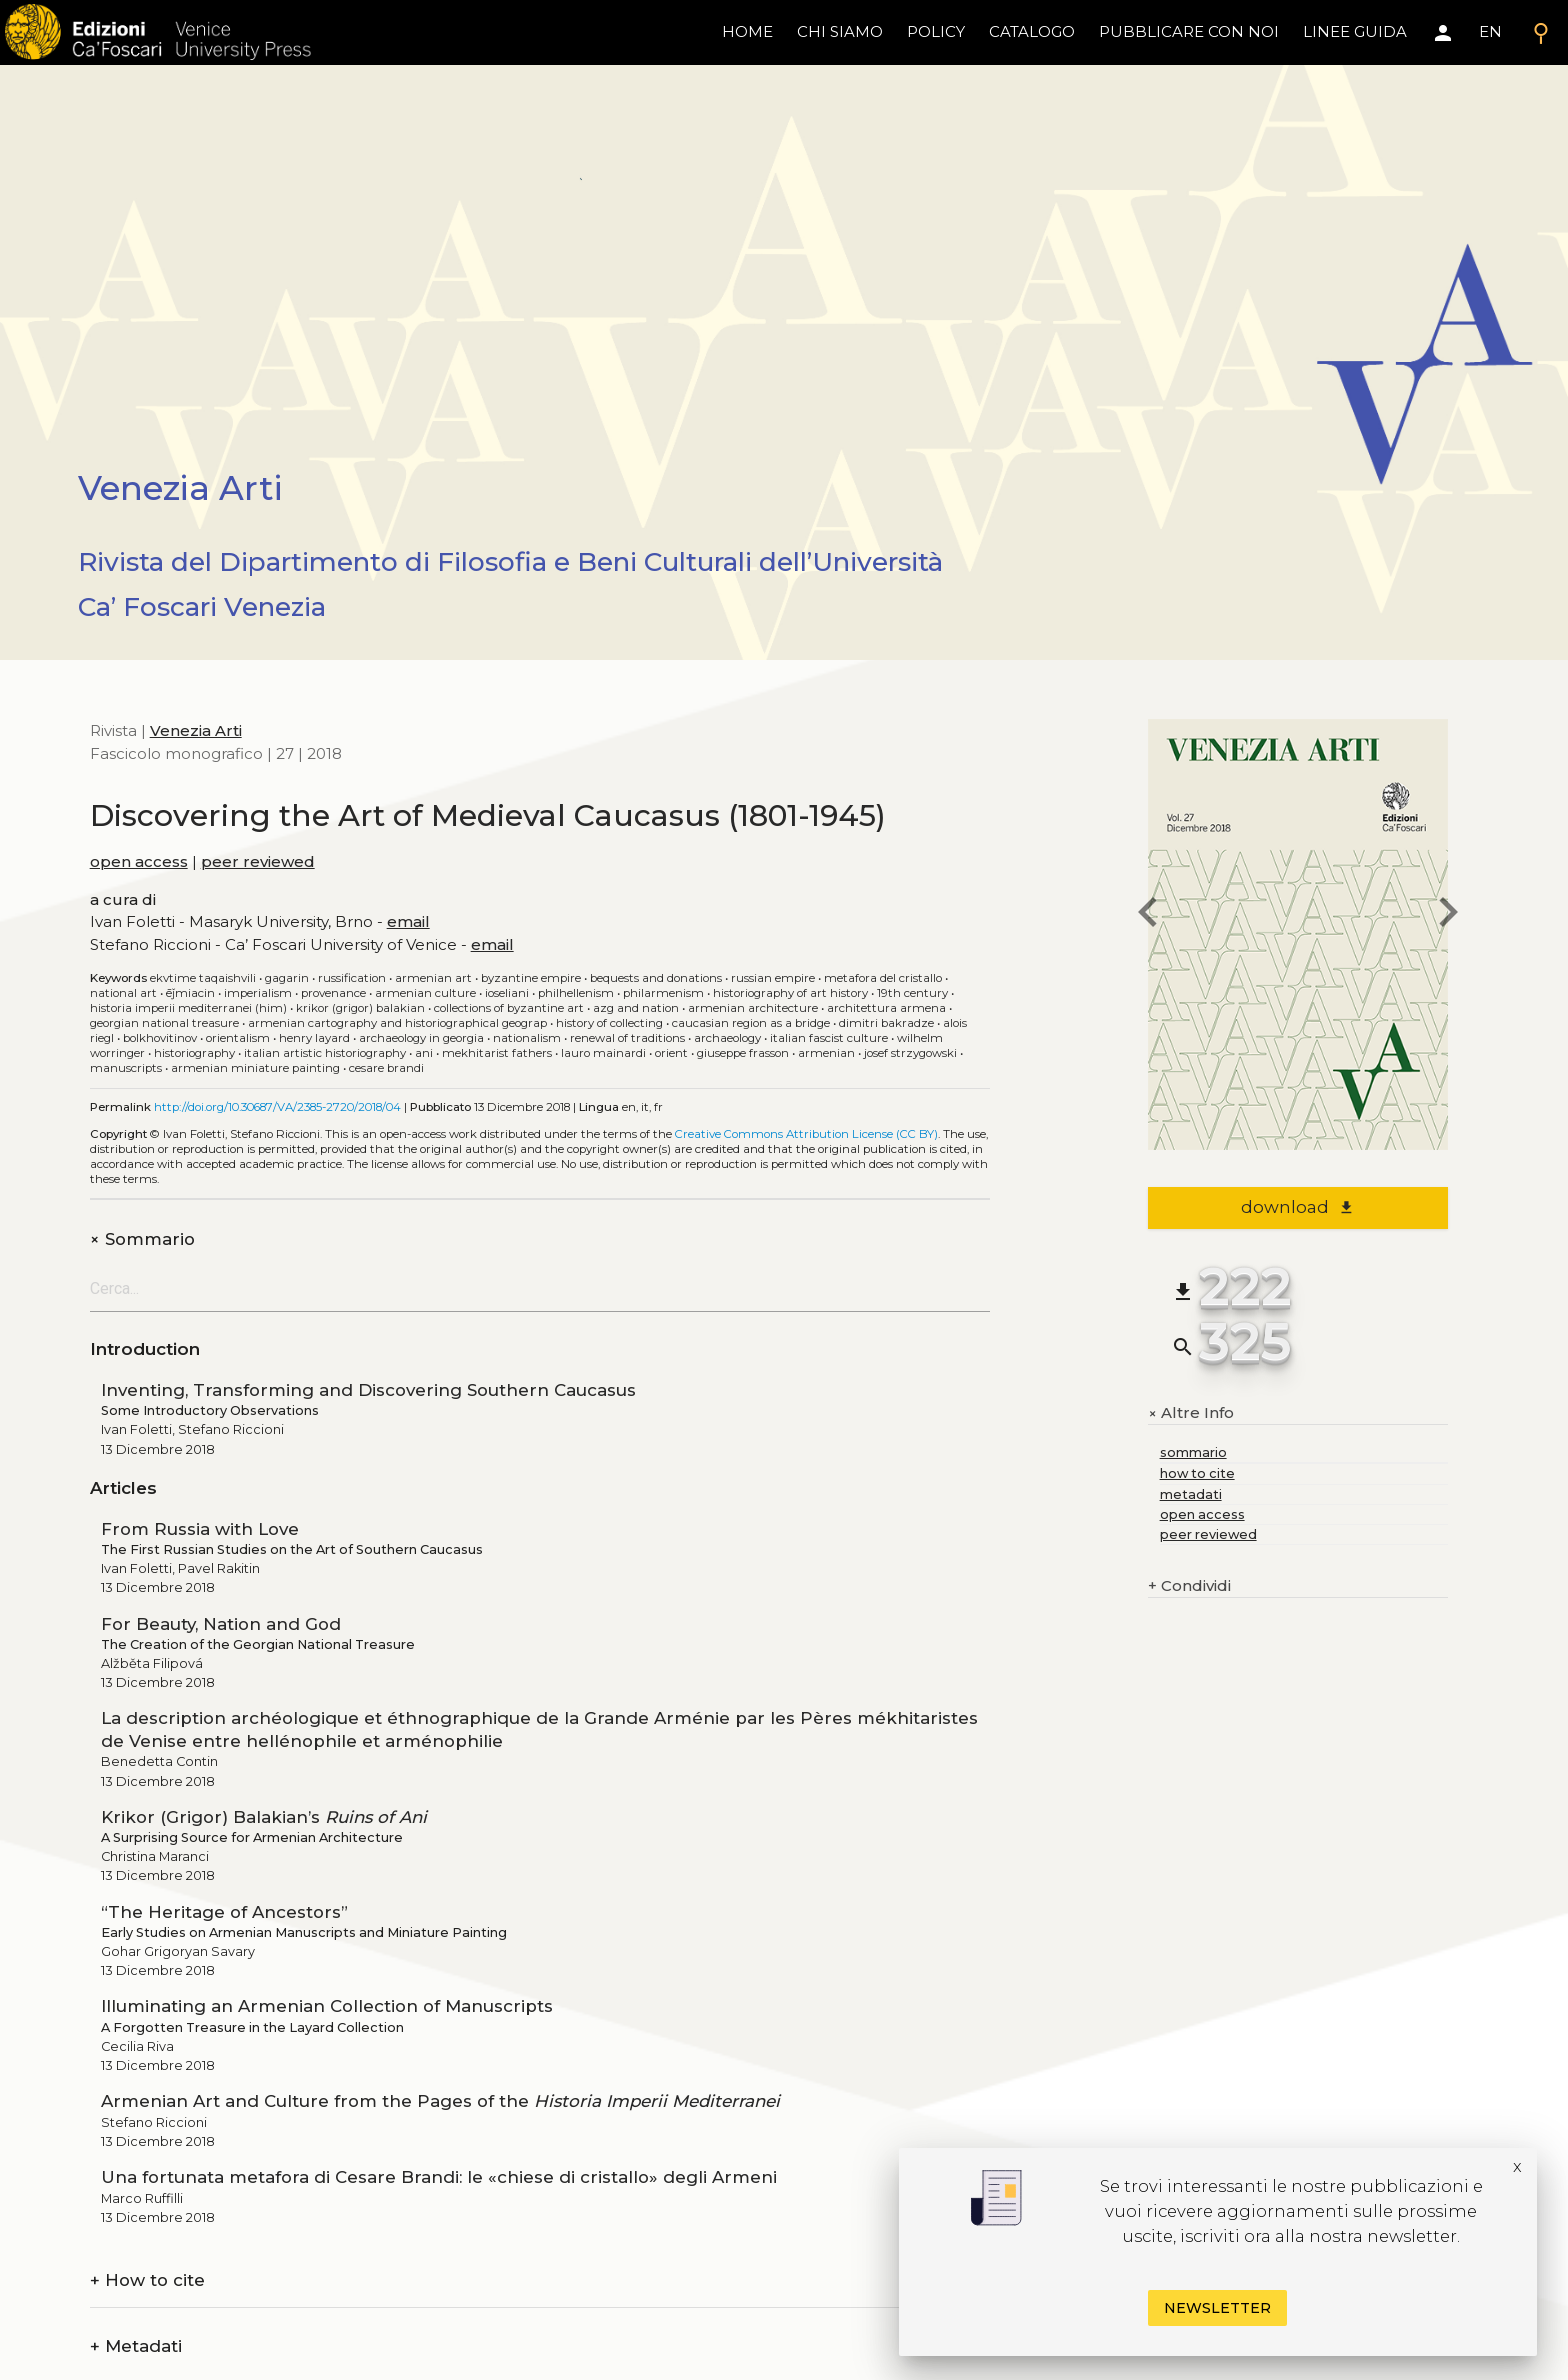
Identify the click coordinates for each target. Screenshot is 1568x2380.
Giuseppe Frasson (743, 1053)
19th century (912, 993)
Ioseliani (507, 993)
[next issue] (1448, 915)
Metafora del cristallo (883, 978)
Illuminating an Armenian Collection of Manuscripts (327, 2006)
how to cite (1197, 1473)
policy (936, 31)
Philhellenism (576, 993)
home (747, 31)
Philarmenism (663, 993)
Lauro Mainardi (603, 1053)
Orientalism (238, 1038)
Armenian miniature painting (255, 1068)
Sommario (142, 1239)
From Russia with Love (200, 1529)
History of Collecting (609, 1023)
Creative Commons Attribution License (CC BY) (806, 1134)
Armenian (826, 1053)
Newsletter (1217, 2308)
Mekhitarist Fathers (497, 1053)
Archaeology (727, 1038)
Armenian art (433, 978)
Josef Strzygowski (910, 1053)
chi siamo (840, 31)
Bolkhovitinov (160, 1038)
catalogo (1032, 31)
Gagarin (287, 978)
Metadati (136, 2346)
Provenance (333, 993)
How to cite (147, 2280)
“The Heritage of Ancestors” (224, 1912)
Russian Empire (773, 978)
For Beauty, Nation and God (221, 1624)
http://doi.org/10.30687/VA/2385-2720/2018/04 (277, 1107)
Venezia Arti (196, 730)
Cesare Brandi (386, 1068)
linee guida (1355, 31)
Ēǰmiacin (190, 993)
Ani (424, 1053)
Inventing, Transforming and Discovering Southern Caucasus (368, 1390)
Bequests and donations (656, 978)
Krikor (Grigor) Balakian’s (264, 1817)
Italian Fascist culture (829, 1038)
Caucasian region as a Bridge (751, 1023)
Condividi (1189, 1586)
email (408, 921)
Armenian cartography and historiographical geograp (397, 1023)
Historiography (194, 1053)
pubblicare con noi (1189, 31)
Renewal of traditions (627, 1038)
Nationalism (527, 1038)
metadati (1191, 1494)
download (1297, 1207)
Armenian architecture (753, 1008)
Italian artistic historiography (325, 1053)
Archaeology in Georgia (421, 1038)
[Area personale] (1443, 33)
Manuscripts (126, 1068)
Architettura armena (886, 1008)
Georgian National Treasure (164, 1023)
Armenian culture (425, 993)
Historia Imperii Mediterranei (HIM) (188, 1008)
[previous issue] (1148, 915)
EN (1490, 31)
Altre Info (1191, 1413)
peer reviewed (258, 861)
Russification (352, 978)
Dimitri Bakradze (886, 1023)
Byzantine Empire (531, 978)
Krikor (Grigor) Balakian (360, 1008)
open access (139, 861)
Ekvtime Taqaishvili (203, 978)
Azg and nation (636, 1008)
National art (123, 993)
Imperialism (258, 993)
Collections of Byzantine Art (509, 1008)
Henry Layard (314, 1038)
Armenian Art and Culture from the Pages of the (440, 2101)
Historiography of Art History (790, 993)
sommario (1193, 1452)
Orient (671, 1053)
